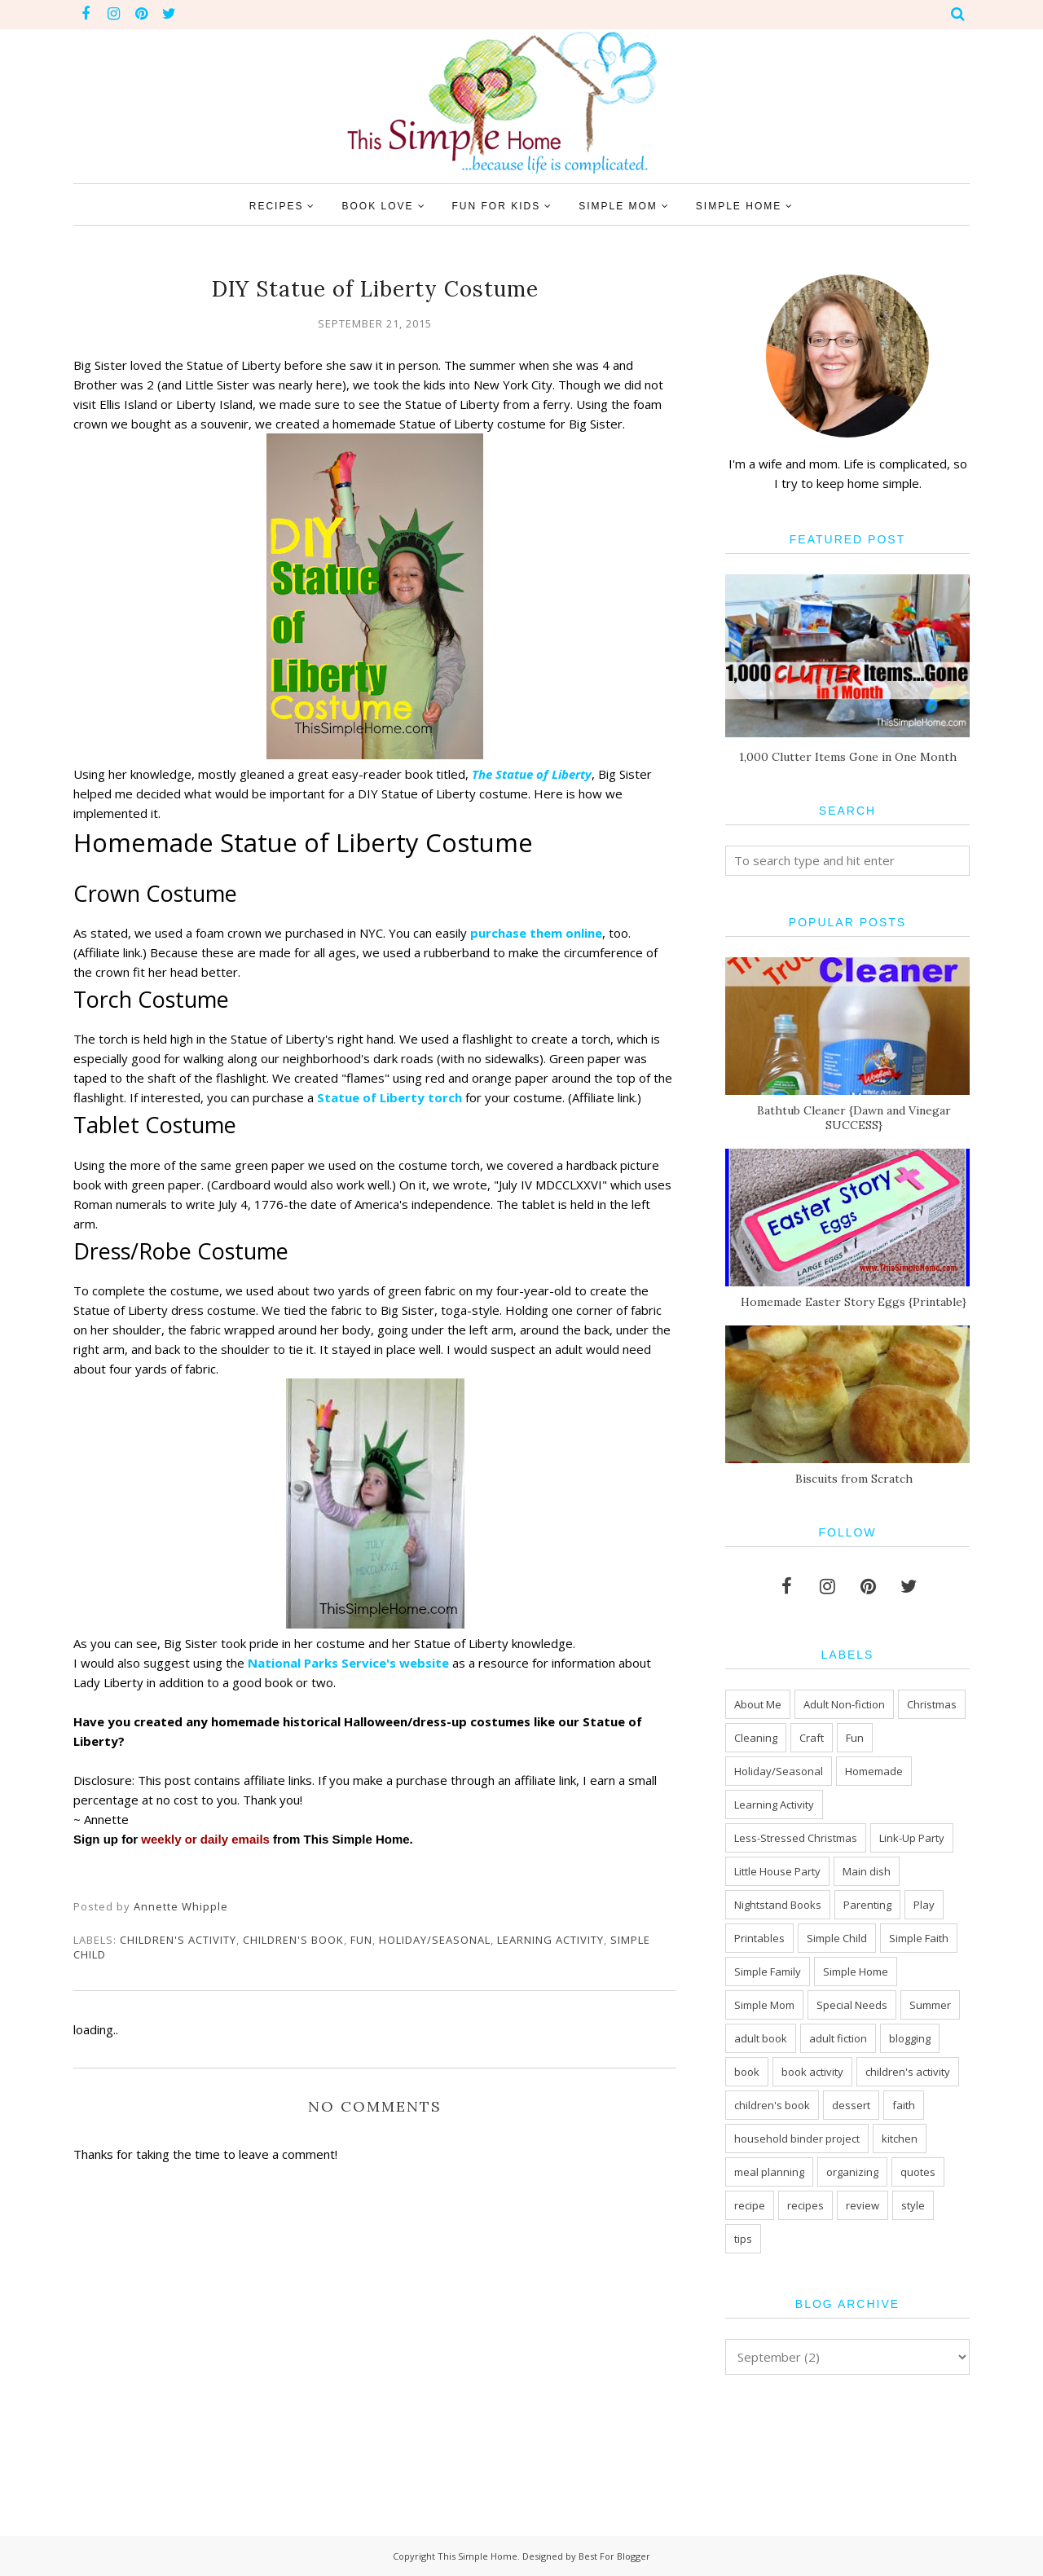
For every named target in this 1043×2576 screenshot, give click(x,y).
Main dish (867, 1871)
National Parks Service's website (348, 1663)
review (862, 2205)
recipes (805, 2205)
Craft (811, 1737)
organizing (852, 2172)
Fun (361, 1939)
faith (903, 2105)
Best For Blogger (614, 2556)
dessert (851, 2105)
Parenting (867, 1904)
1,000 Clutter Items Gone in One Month (848, 757)
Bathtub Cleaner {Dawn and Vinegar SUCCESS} (854, 1117)
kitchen (900, 2138)
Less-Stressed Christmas (795, 1838)
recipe (749, 2205)
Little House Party (777, 1871)
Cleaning (755, 1737)
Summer (930, 2005)
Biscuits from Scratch (854, 1478)
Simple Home (855, 1971)
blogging (910, 2038)
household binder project (797, 2138)
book (746, 2071)
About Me (757, 1704)
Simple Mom (764, 2005)
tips (743, 2238)
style (913, 2205)
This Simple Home (477, 2556)
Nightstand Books (777, 1904)
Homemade (874, 1771)
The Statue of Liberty (532, 774)
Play (924, 1904)
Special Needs (851, 2005)
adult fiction (838, 2038)
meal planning (769, 2172)
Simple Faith (918, 1938)
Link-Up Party (911, 1838)
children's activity (178, 1939)
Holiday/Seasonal (435, 1939)
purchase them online (536, 933)
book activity (812, 2071)
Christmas (932, 1704)
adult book (760, 2038)
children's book (293, 1939)
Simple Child (837, 1938)
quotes (917, 2172)
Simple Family (767, 1971)
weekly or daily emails (205, 1839)
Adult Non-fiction (844, 1704)
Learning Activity (550, 1939)
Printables (759, 1938)
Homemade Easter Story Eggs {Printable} (853, 1302)
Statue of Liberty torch (391, 1097)
